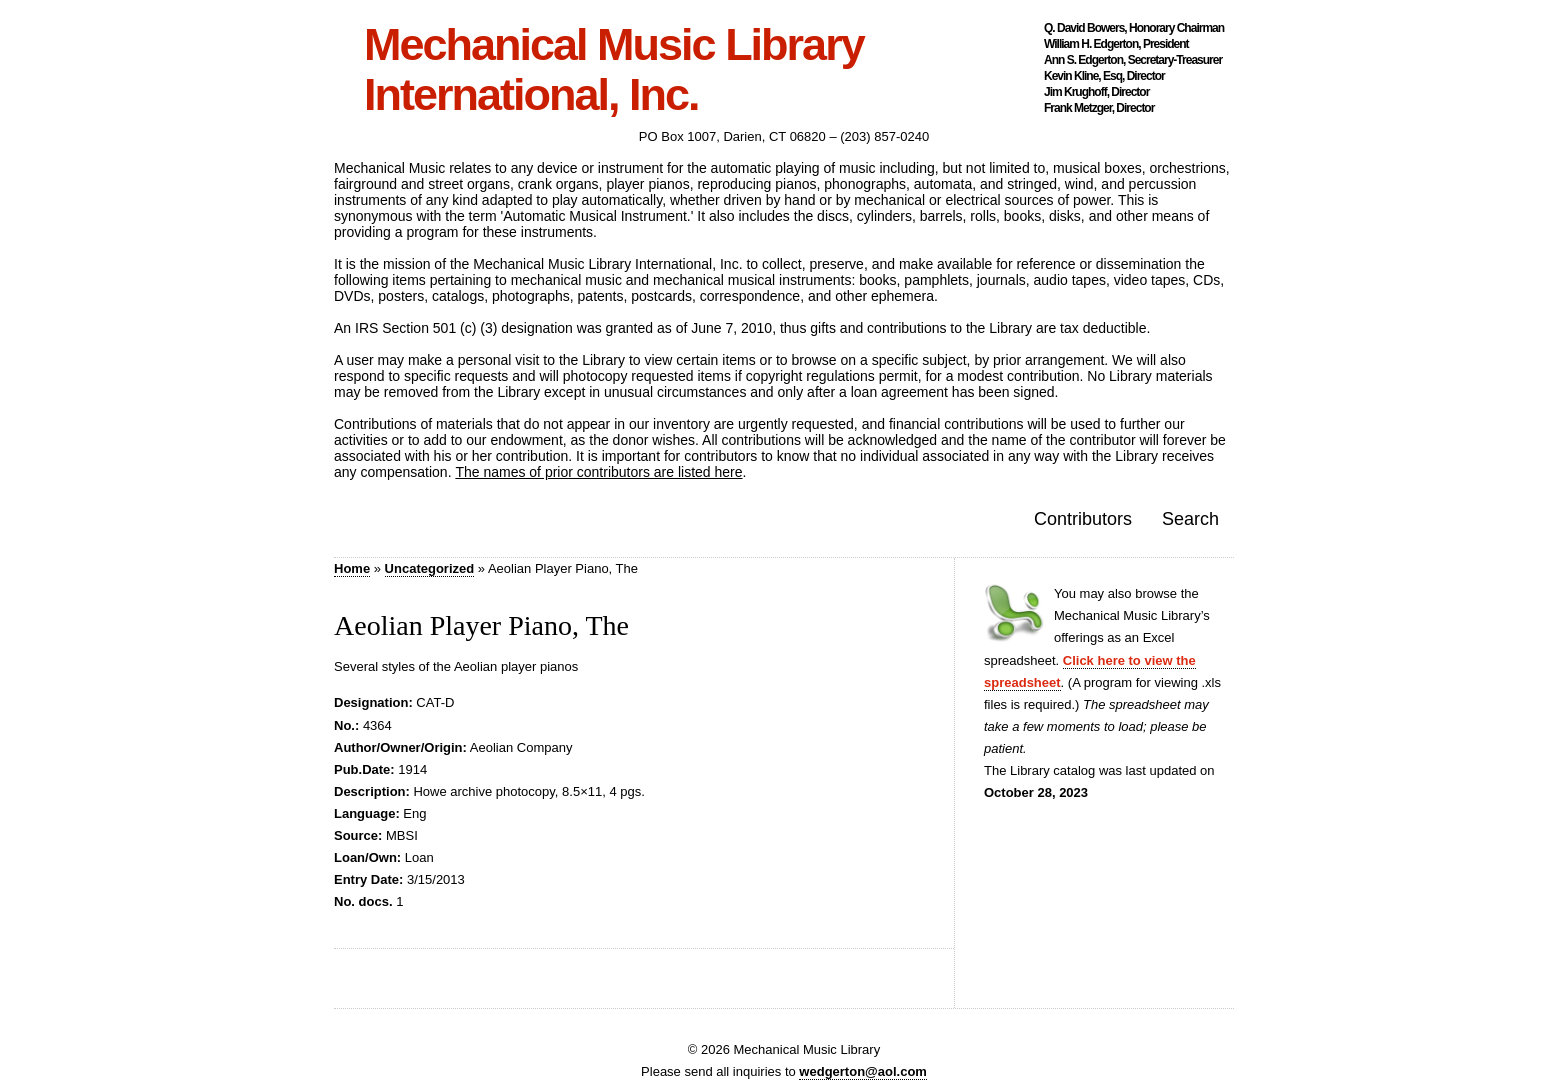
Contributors (1083, 519)
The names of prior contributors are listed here (598, 472)
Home (352, 568)
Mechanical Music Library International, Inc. (614, 70)
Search (1190, 519)
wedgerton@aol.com (863, 1071)
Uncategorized (430, 568)
